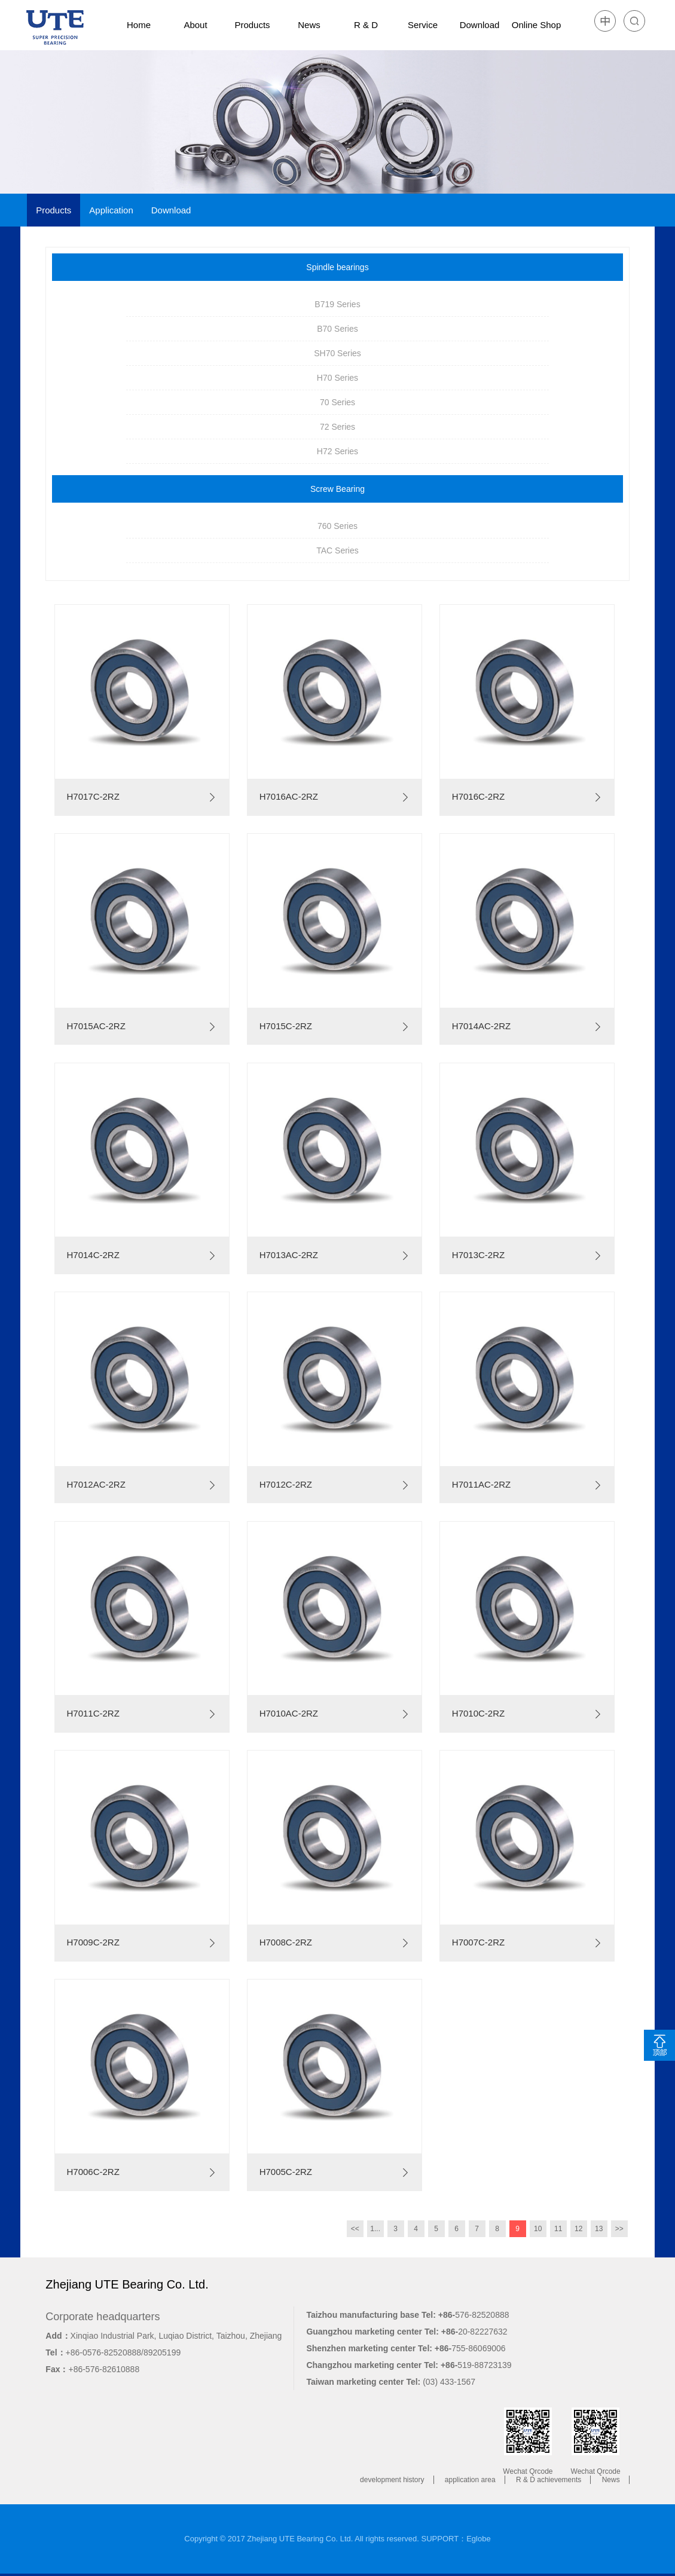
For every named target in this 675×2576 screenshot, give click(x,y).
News (309, 25)
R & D (366, 25)
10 (538, 2229)
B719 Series (337, 304)
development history (392, 2480)
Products (252, 25)
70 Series (337, 402)
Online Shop (536, 25)
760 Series (337, 526)
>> (619, 2229)
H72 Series (337, 451)
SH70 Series (337, 353)
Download (480, 25)
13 (599, 2229)
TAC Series (337, 550)
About (195, 25)
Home (139, 25)
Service (423, 25)
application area (470, 2480)
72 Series (337, 427)
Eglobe (478, 2538)
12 (578, 2229)
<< (355, 2229)
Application (111, 210)
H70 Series (337, 378)
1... (375, 2229)
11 (558, 2229)
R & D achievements (548, 2480)
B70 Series (337, 329)
